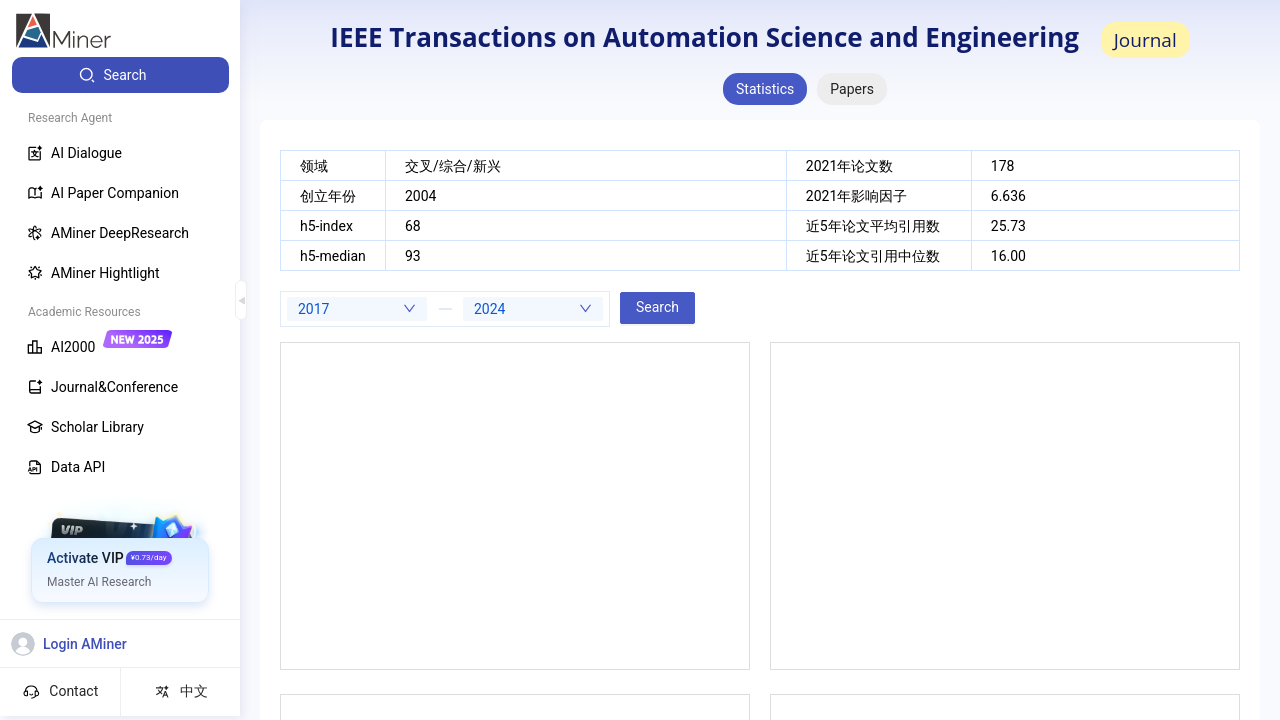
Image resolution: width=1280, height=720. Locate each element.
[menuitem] (120, 75)
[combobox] (357, 309)
